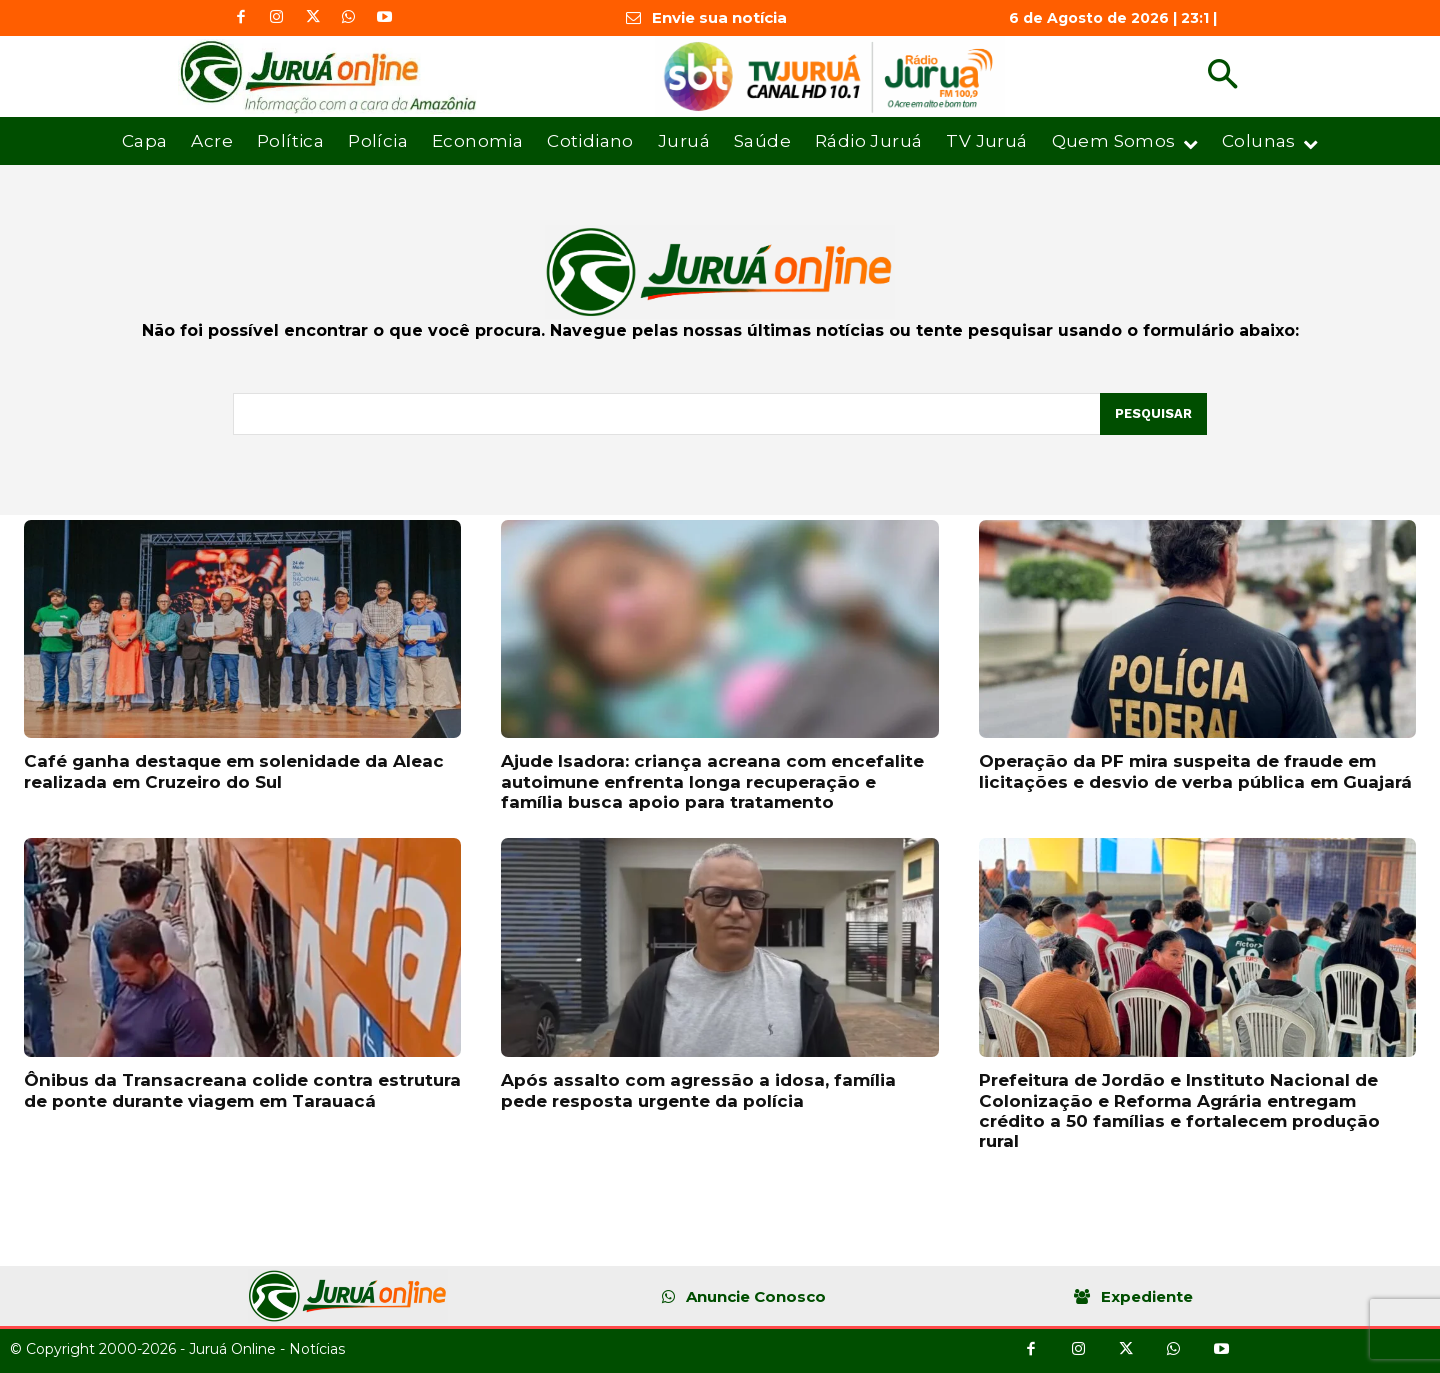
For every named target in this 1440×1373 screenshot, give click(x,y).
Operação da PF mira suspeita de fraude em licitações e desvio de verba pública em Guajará (1195, 771)
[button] (1222, 76)
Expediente (1147, 1296)
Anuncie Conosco (756, 1296)
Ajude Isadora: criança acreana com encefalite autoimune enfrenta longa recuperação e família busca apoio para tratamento (712, 781)
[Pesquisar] (1153, 414)
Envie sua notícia (719, 17)
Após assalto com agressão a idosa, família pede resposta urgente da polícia (698, 1090)
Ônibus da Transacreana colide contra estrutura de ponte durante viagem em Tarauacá (242, 1090)
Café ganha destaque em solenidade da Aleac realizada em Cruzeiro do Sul (234, 771)
